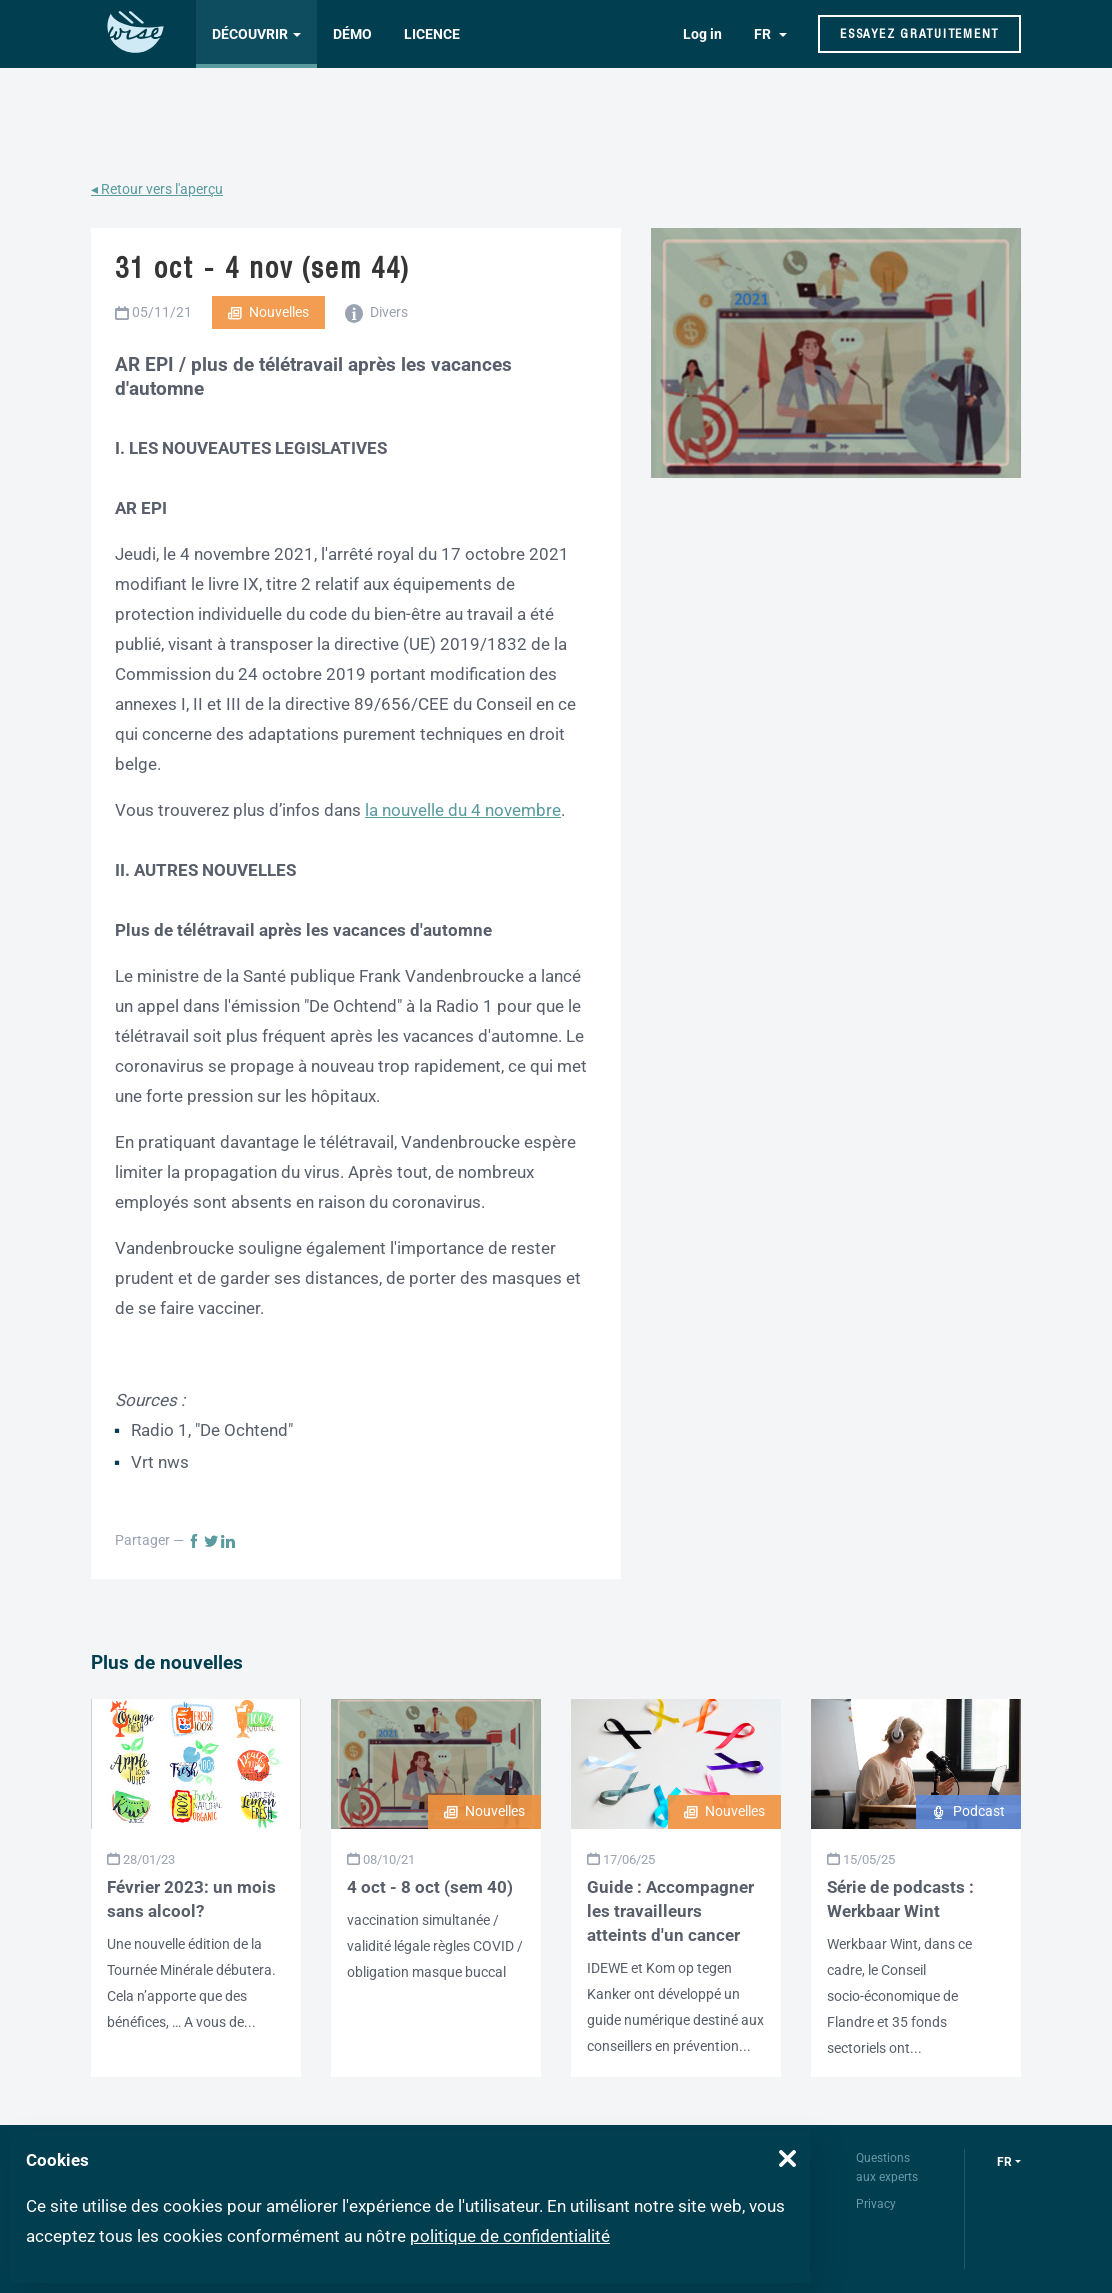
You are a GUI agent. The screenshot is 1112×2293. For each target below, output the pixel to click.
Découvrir (250, 34)
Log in (702, 34)
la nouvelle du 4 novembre (463, 810)
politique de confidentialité (510, 2236)
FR (764, 34)
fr (1004, 2162)
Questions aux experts (887, 2167)
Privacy (876, 2204)
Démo (352, 34)
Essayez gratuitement (919, 33)
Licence (432, 34)
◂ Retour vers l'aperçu (157, 189)
